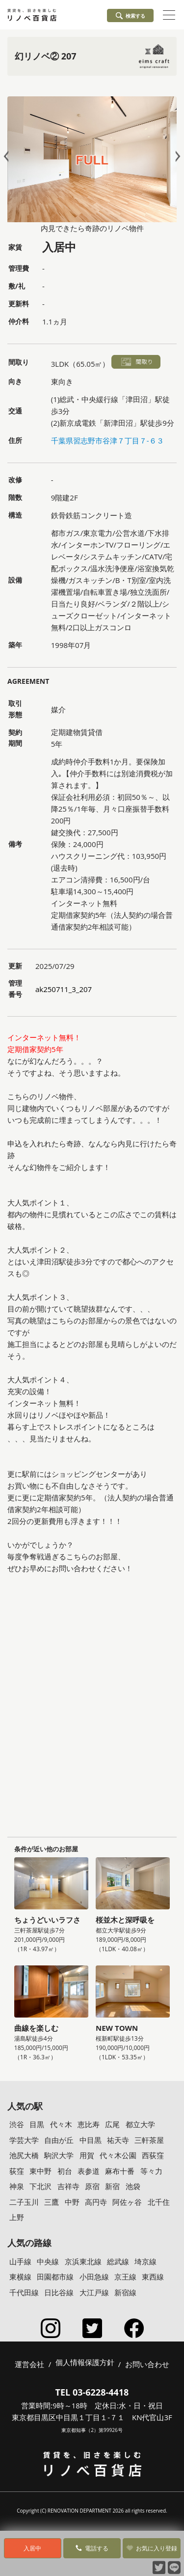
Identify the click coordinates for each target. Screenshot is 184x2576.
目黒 (36, 2124)
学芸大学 (24, 2140)
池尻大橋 (24, 2155)
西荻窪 (153, 2155)
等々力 (151, 2171)
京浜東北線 (83, 2261)
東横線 (20, 2277)
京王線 (125, 2277)
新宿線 (125, 2292)
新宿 (112, 2186)
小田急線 (94, 2277)
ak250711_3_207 (63, 989)
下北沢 (40, 2186)
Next (175, 156)
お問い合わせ (147, 2364)
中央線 (48, 2261)
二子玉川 (24, 2202)
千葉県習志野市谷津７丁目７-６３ (107, 440)
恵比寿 (89, 2124)
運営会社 (29, 2364)
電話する (91, 2548)
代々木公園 (118, 2155)
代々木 (61, 2124)
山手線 (20, 2261)
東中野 (40, 2171)
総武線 (118, 2261)
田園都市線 (55, 2277)
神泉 (16, 2186)
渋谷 (16, 2124)
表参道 (89, 2171)
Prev (8, 156)
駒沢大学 (59, 2155)
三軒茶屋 (149, 2140)
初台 (64, 2171)
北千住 (159, 2202)
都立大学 (140, 2124)
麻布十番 (119, 2171)
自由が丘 (59, 2140)
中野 (72, 2202)
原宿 (92, 2186)
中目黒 (90, 2140)
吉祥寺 (68, 2186)
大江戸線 (94, 2292)
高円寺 (96, 2202)
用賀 (86, 2155)
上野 (16, 2217)
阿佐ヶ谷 (127, 2202)
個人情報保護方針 (84, 2363)
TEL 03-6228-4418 (92, 2392)
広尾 (112, 2124)
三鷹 (51, 2202)
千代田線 (24, 2292)
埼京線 (145, 2261)
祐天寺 (118, 2140)
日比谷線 (59, 2292)
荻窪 (16, 2171)
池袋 (133, 2186)
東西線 (153, 2277)
